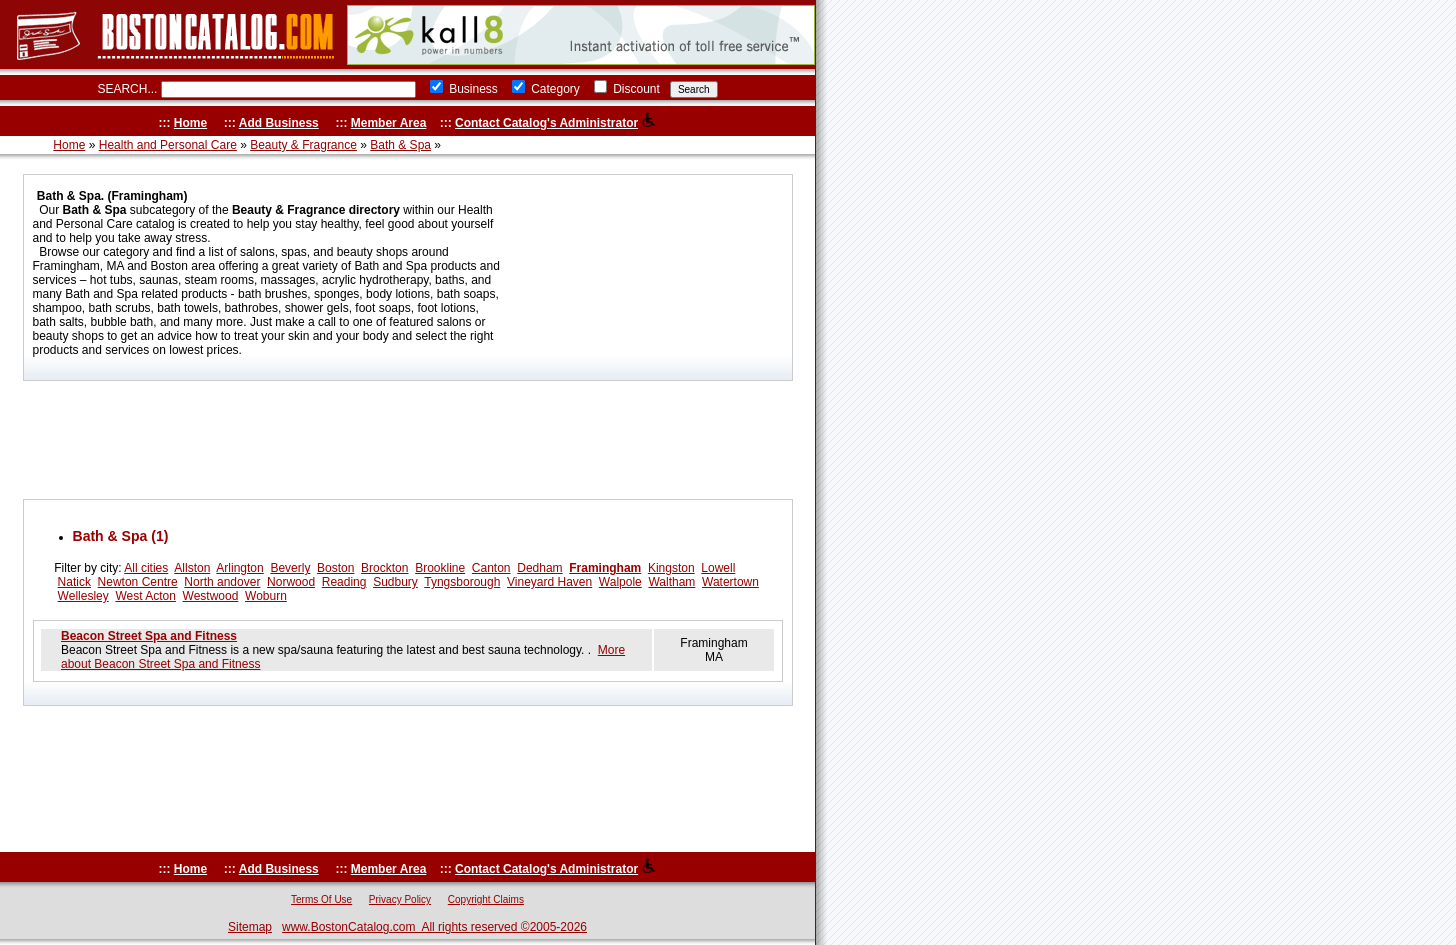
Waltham (671, 582)
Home (190, 123)
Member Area (389, 123)
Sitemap (250, 927)
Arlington (239, 568)
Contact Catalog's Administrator (546, 123)
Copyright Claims (486, 899)
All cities (146, 568)
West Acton (145, 596)
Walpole (620, 582)
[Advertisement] (408, 440)
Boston (335, 568)
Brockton (384, 568)
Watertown (730, 582)
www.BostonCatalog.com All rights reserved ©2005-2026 (434, 927)
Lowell (718, 568)
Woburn (266, 596)
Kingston (671, 568)
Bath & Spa (400, 145)
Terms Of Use (321, 899)
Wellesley (83, 596)
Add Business (279, 123)
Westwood (211, 596)
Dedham (539, 568)
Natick (74, 582)
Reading (344, 582)
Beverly (290, 568)
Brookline (440, 568)
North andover (222, 582)
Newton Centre (138, 582)
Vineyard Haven (549, 582)
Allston (192, 568)
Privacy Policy (400, 899)
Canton (491, 568)
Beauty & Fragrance (303, 145)
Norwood (291, 582)
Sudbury (395, 582)
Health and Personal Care (168, 145)
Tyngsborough (462, 582)
